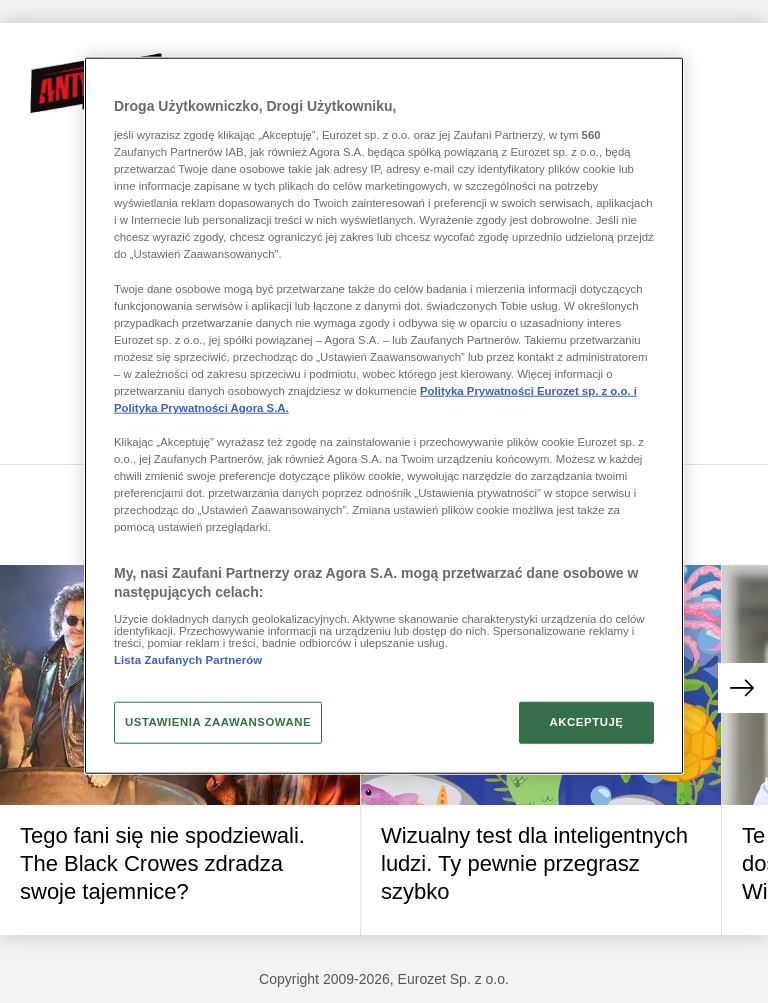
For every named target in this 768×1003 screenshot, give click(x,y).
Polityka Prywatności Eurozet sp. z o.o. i (528, 391)
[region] (384, 416)
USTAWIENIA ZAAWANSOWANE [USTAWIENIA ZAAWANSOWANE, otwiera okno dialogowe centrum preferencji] (218, 722)
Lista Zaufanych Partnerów (188, 659)
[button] (743, 688)
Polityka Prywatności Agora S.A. (201, 408)
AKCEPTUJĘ (586, 722)
